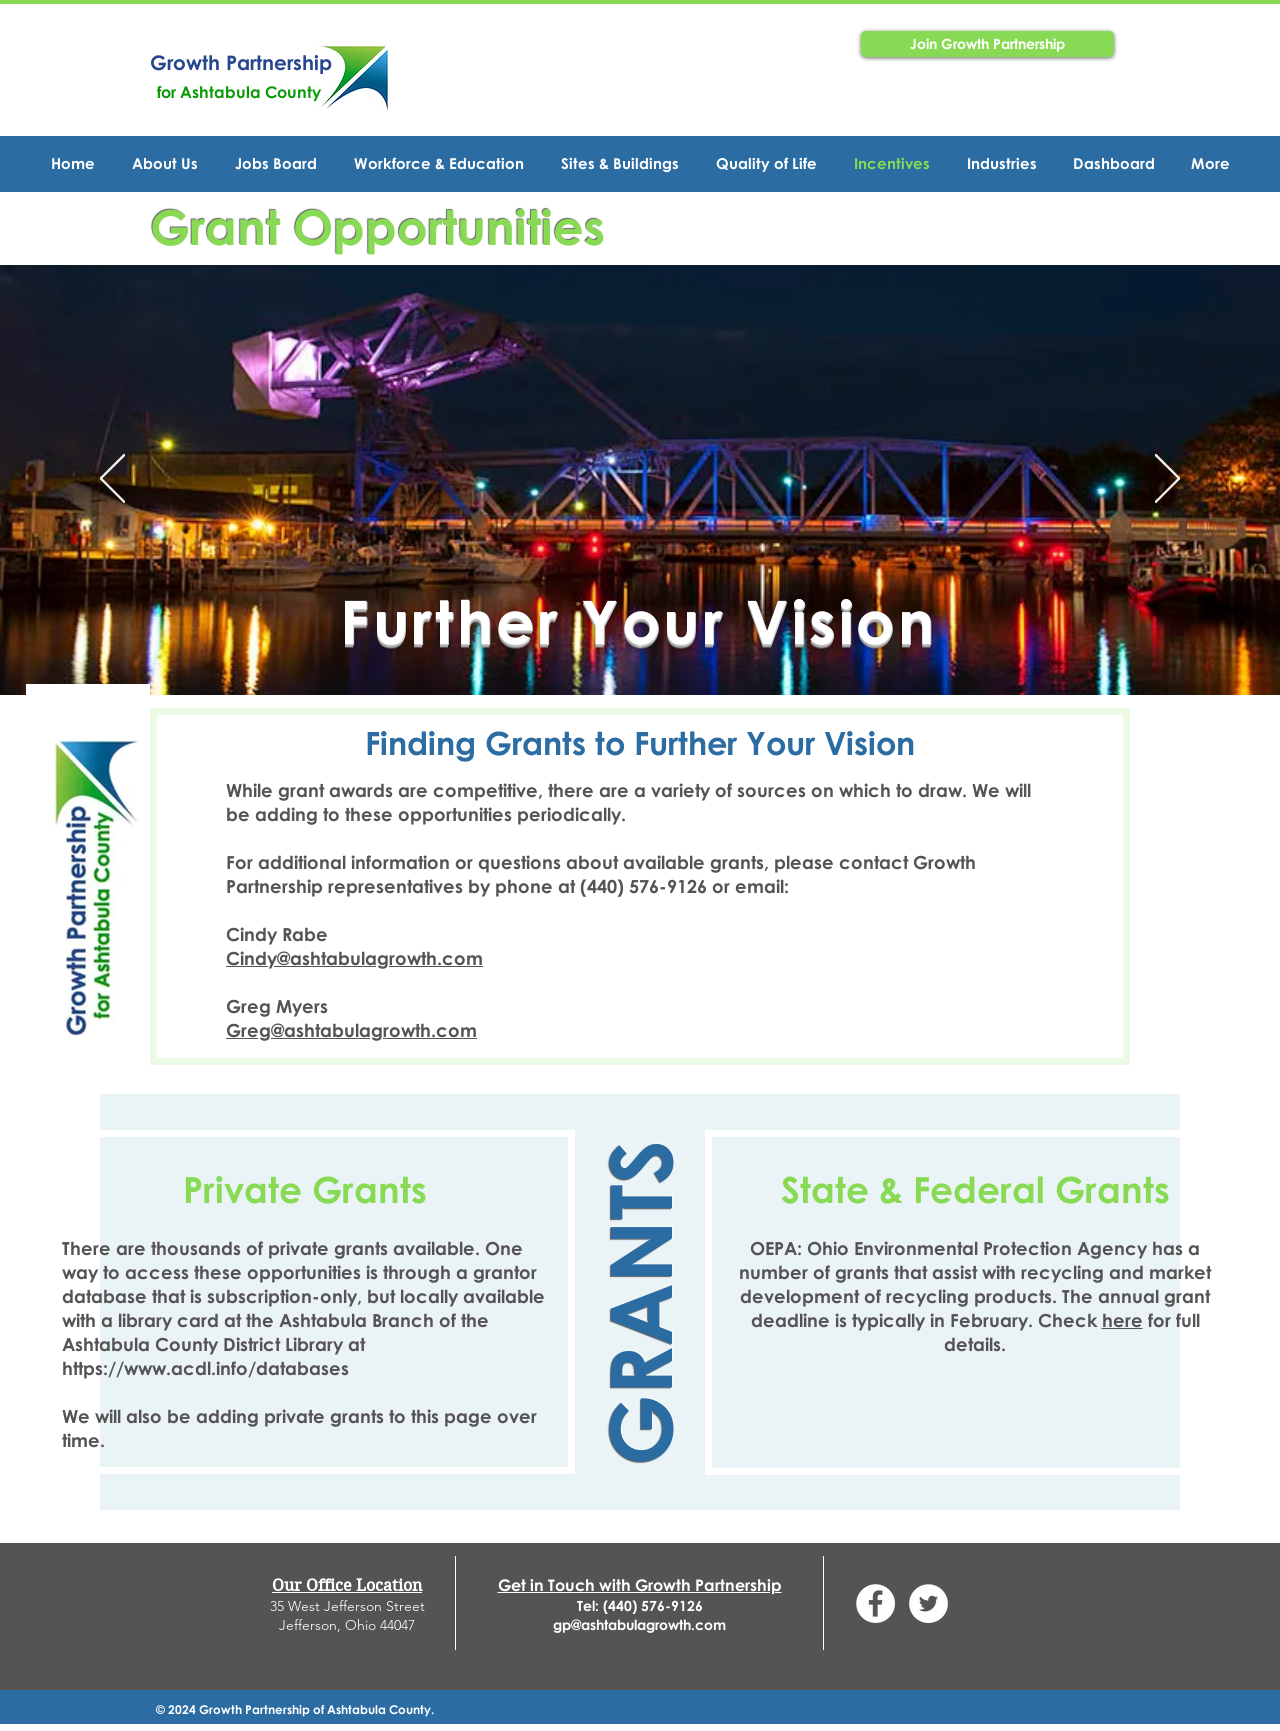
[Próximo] (1167, 480)
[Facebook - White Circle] (875, 1603)
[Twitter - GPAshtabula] (928, 1603)
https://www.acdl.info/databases (205, 1368)
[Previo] (112, 480)
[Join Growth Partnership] (987, 44)
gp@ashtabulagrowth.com (639, 1624)
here (1122, 1320)
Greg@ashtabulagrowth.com (351, 1030)
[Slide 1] (640, 645)
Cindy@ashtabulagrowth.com (354, 958)
